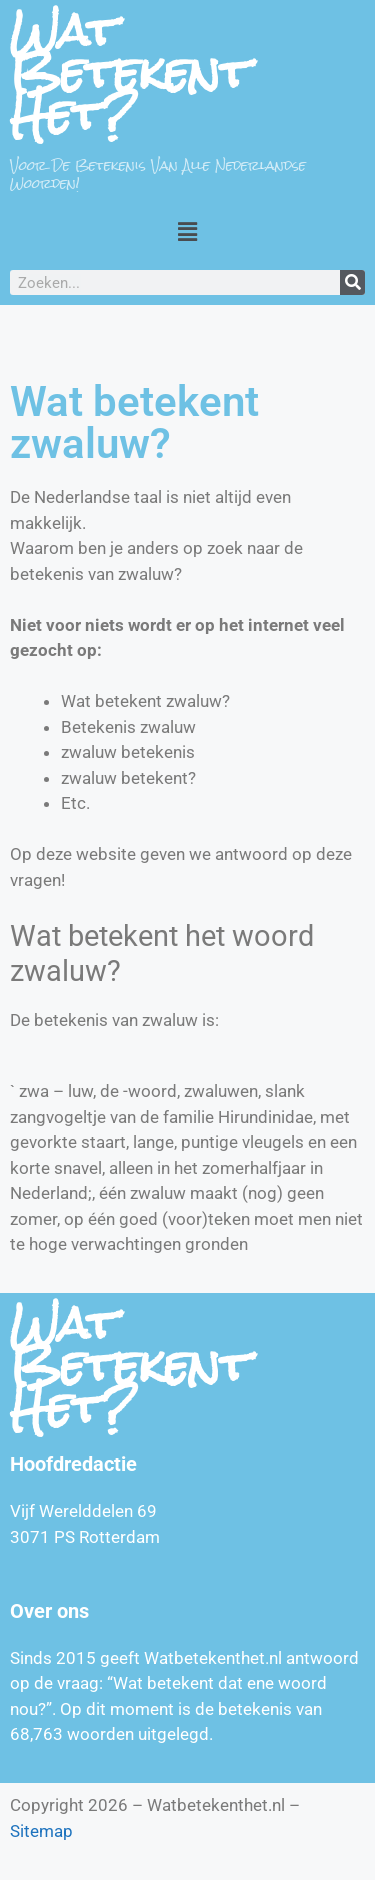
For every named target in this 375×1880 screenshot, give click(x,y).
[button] (187, 231)
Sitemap (41, 1831)
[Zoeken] (352, 282)
